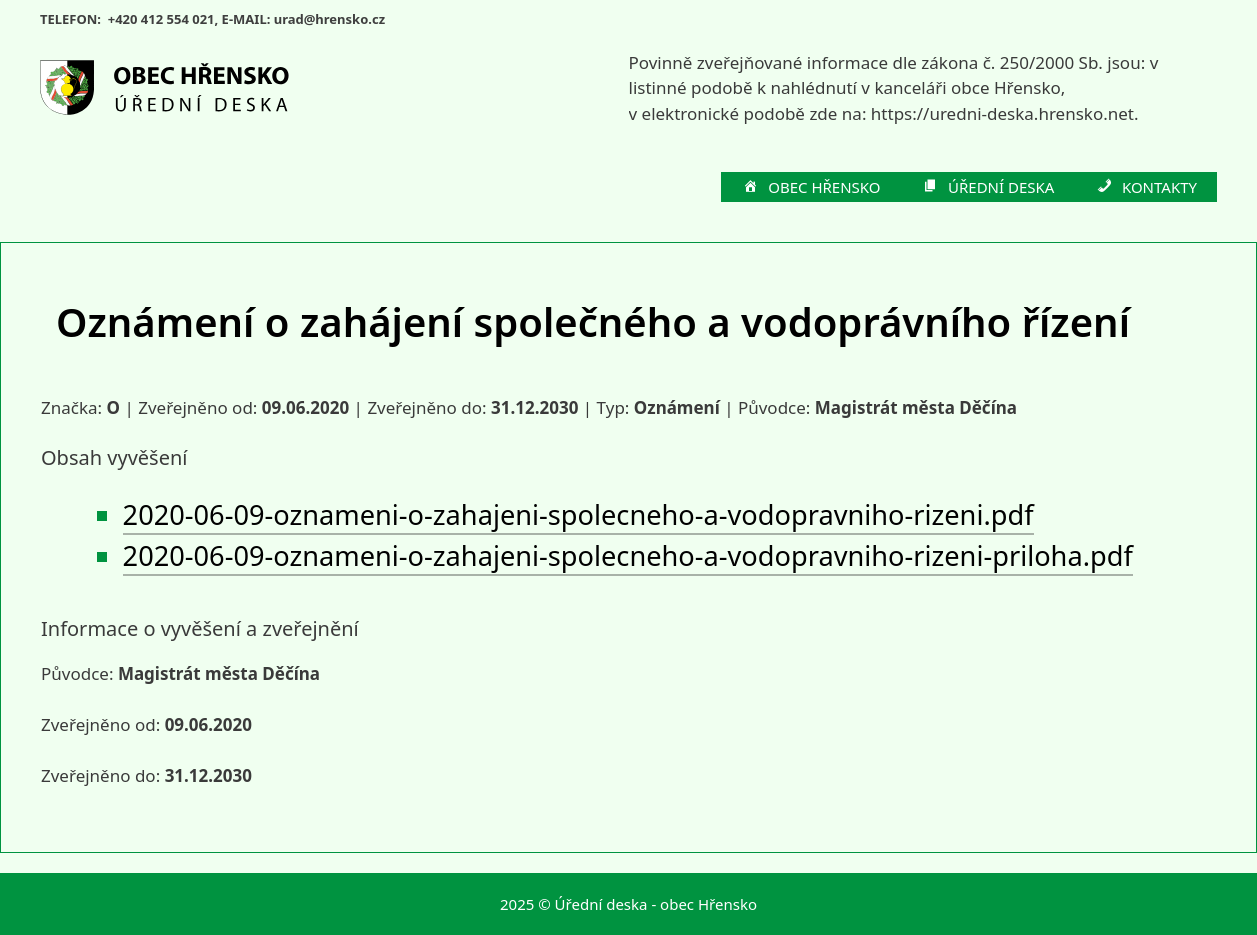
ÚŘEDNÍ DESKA (988, 188)
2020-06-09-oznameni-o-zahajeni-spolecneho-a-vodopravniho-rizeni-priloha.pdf (628, 555)
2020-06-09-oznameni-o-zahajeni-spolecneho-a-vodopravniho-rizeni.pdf (578, 514)
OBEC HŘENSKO (811, 188)
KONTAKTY (1145, 188)
